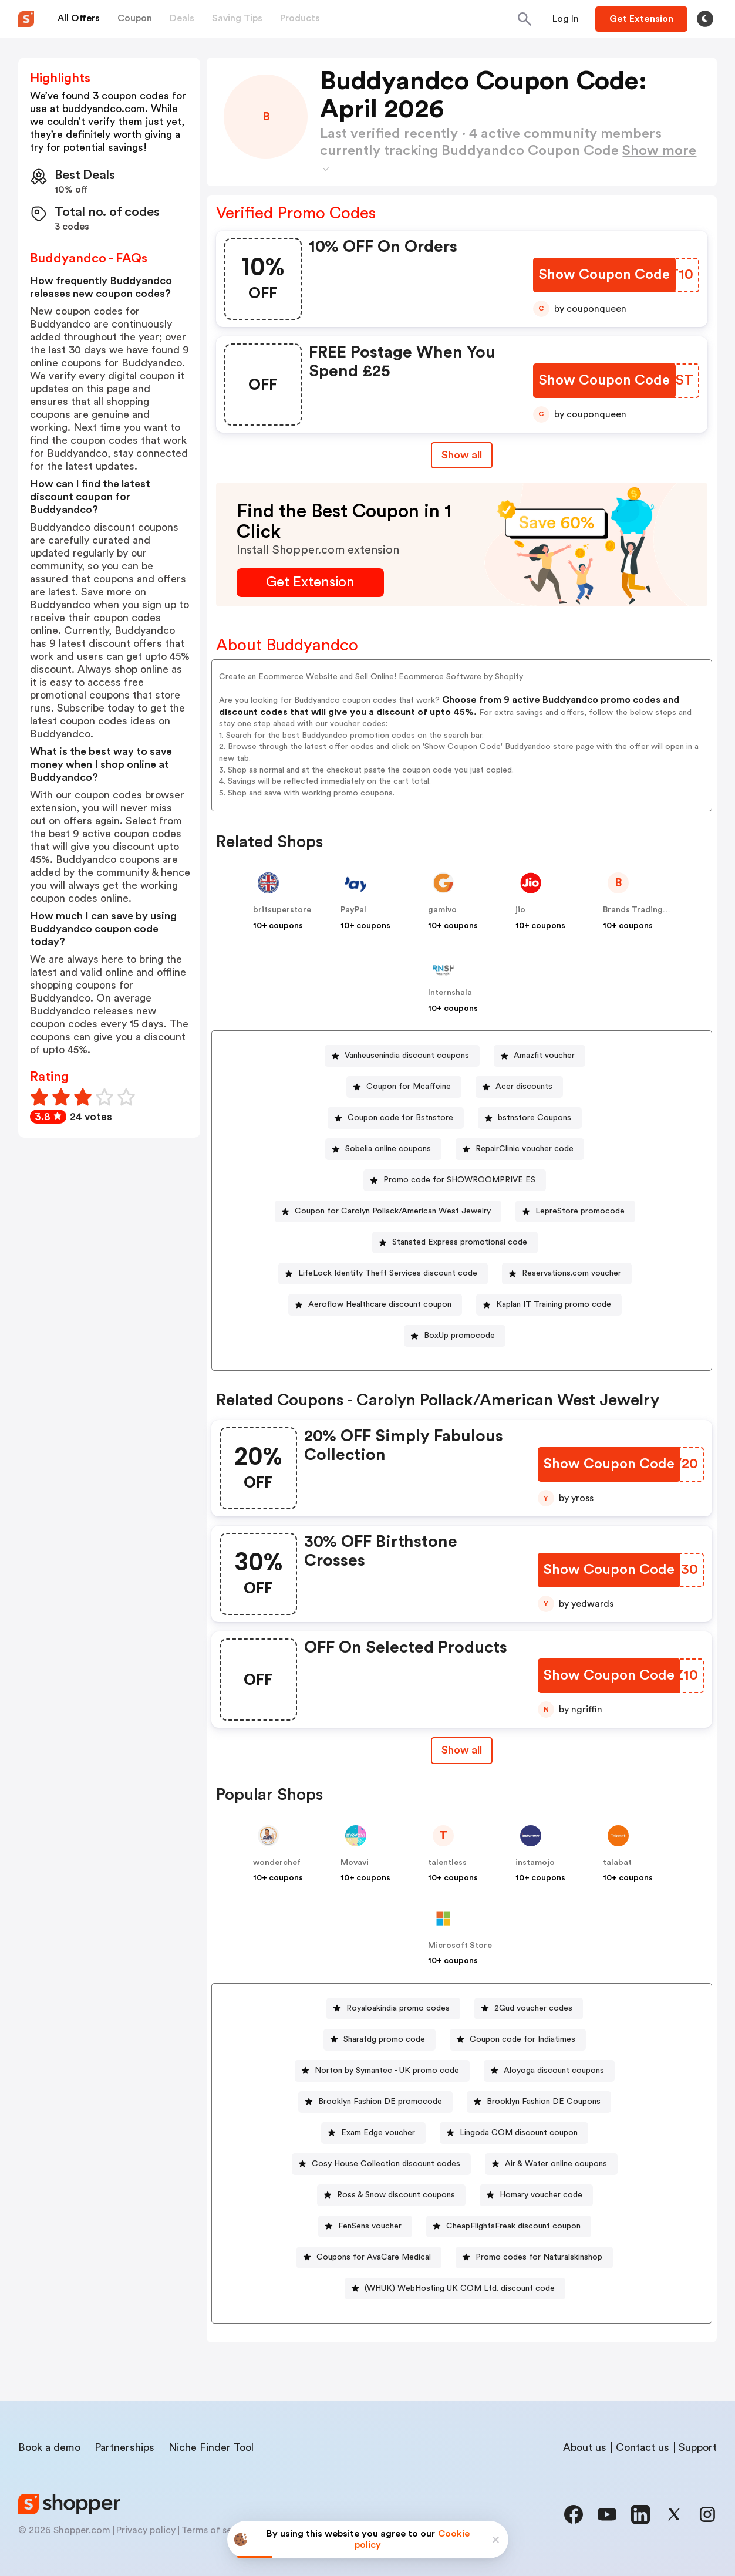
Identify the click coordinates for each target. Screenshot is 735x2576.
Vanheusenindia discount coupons (407, 1055)
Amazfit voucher (544, 1055)
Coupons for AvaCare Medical (373, 2257)
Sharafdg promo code (384, 2039)
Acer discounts (523, 1087)
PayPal (353, 910)
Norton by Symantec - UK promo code (387, 2070)
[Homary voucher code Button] (536, 2195)
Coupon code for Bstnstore (400, 1118)
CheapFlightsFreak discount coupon (513, 2226)
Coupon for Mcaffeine (408, 1087)
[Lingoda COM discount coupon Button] (514, 2133)
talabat (617, 1863)
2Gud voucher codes (533, 2008)
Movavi (354, 1863)
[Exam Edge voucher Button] (373, 2133)
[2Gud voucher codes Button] (528, 2008)
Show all (461, 1750)
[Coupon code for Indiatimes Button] (518, 2040)
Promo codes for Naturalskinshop (539, 2257)
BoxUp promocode (459, 1335)
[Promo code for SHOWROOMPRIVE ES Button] (454, 1180)
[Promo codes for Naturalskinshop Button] (534, 2257)
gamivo (442, 910)
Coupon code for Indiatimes (522, 2039)
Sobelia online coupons (388, 1149)
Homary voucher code (541, 2195)
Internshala (450, 993)
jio (520, 910)
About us (584, 2447)
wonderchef (277, 1863)
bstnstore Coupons (534, 1118)
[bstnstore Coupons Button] (530, 1118)
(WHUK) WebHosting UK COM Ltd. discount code (460, 2288)
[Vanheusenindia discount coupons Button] (402, 1056)
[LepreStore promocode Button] (575, 1211)
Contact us (642, 2447)
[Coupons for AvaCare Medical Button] (368, 2257)
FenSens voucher (370, 2226)
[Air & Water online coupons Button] (551, 2164)
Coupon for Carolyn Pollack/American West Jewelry (393, 1211)
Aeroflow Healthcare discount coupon (379, 1304)
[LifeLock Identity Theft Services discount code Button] (383, 1273)
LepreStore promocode (580, 1211)
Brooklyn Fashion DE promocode (380, 2102)
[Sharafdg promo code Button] (379, 2040)
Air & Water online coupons (556, 2164)
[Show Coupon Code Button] (604, 275)
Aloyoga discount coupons (554, 2070)
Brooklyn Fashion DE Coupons (544, 2102)
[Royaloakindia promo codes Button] (393, 2008)
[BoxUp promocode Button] (454, 1336)
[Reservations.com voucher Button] (567, 1273)
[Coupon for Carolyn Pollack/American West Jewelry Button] (388, 1211)
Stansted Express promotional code (459, 1242)
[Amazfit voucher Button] (539, 1056)
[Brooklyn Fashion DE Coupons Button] (539, 2102)
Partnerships (124, 2447)
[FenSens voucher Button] (365, 2226)
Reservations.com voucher (571, 1273)
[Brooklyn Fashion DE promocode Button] (375, 2102)
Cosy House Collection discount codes (386, 2164)
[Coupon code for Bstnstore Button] (396, 1118)
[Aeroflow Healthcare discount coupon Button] (375, 1305)
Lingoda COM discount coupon (519, 2133)
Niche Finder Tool (211, 2447)
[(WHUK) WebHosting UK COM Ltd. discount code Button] (455, 2288)
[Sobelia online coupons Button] (383, 1149)
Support (698, 2447)
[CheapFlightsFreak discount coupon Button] (508, 2226)
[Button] (566, 18)
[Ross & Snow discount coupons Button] (391, 2195)
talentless (447, 1863)
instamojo (535, 1863)
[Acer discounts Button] (519, 1087)
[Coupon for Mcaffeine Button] (403, 1087)
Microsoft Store (460, 1945)
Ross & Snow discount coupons (396, 2195)
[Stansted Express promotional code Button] (455, 1242)
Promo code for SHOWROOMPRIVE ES (459, 1180)
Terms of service (217, 2530)
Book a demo (49, 2447)
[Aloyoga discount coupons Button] (549, 2071)
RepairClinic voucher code (525, 1149)
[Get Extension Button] (310, 582)
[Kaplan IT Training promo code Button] (549, 1305)
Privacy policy (146, 2530)
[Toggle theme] (705, 19)
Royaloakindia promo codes (398, 2008)
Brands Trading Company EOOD (666, 910)
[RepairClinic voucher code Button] (520, 1149)
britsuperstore (282, 910)
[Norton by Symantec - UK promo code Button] (382, 2071)
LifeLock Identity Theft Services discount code (387, 1273)
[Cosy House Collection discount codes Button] (381, 2164)
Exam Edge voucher (378, 2133)
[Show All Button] (462, 1750)
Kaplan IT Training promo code (553, 1304)
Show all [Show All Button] (461, 455)
